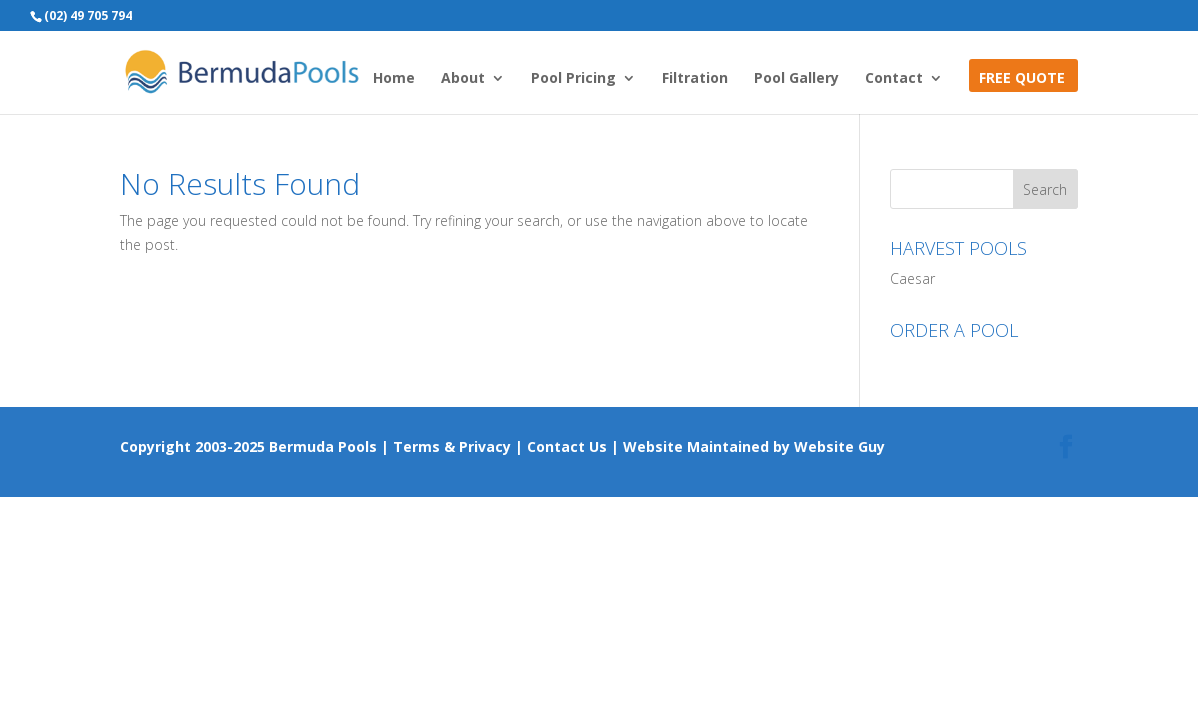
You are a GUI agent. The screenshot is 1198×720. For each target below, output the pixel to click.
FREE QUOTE (1022, 79)
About (463, 79)
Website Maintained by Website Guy (754, 446)
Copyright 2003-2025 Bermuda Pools (248, 446)
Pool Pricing (573, 79)
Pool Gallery (796, 79)
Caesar (912, 278)
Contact (894, 79)
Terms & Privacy (452, 446)
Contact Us (567, 446)
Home (394, 79)
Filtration (695, 79)
